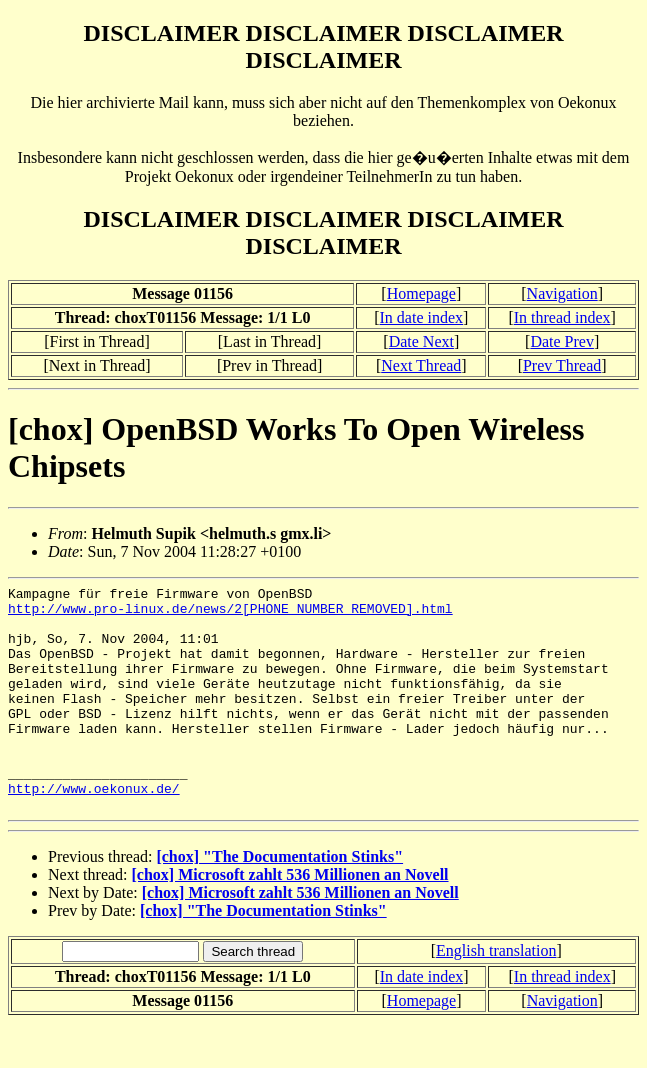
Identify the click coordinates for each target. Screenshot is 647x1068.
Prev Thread (562, 365)
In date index (422, 317)
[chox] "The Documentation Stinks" (279, 901)
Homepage (421, 293)
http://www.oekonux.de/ (94, 830)
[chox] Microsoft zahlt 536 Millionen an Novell (290, 919)
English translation (496, 995)
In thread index (562, 317)
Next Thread (421, 365)
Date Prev (562, 341)
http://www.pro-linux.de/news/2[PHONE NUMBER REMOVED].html (230, 614)
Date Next (421, 341)
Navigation (562, 293)
